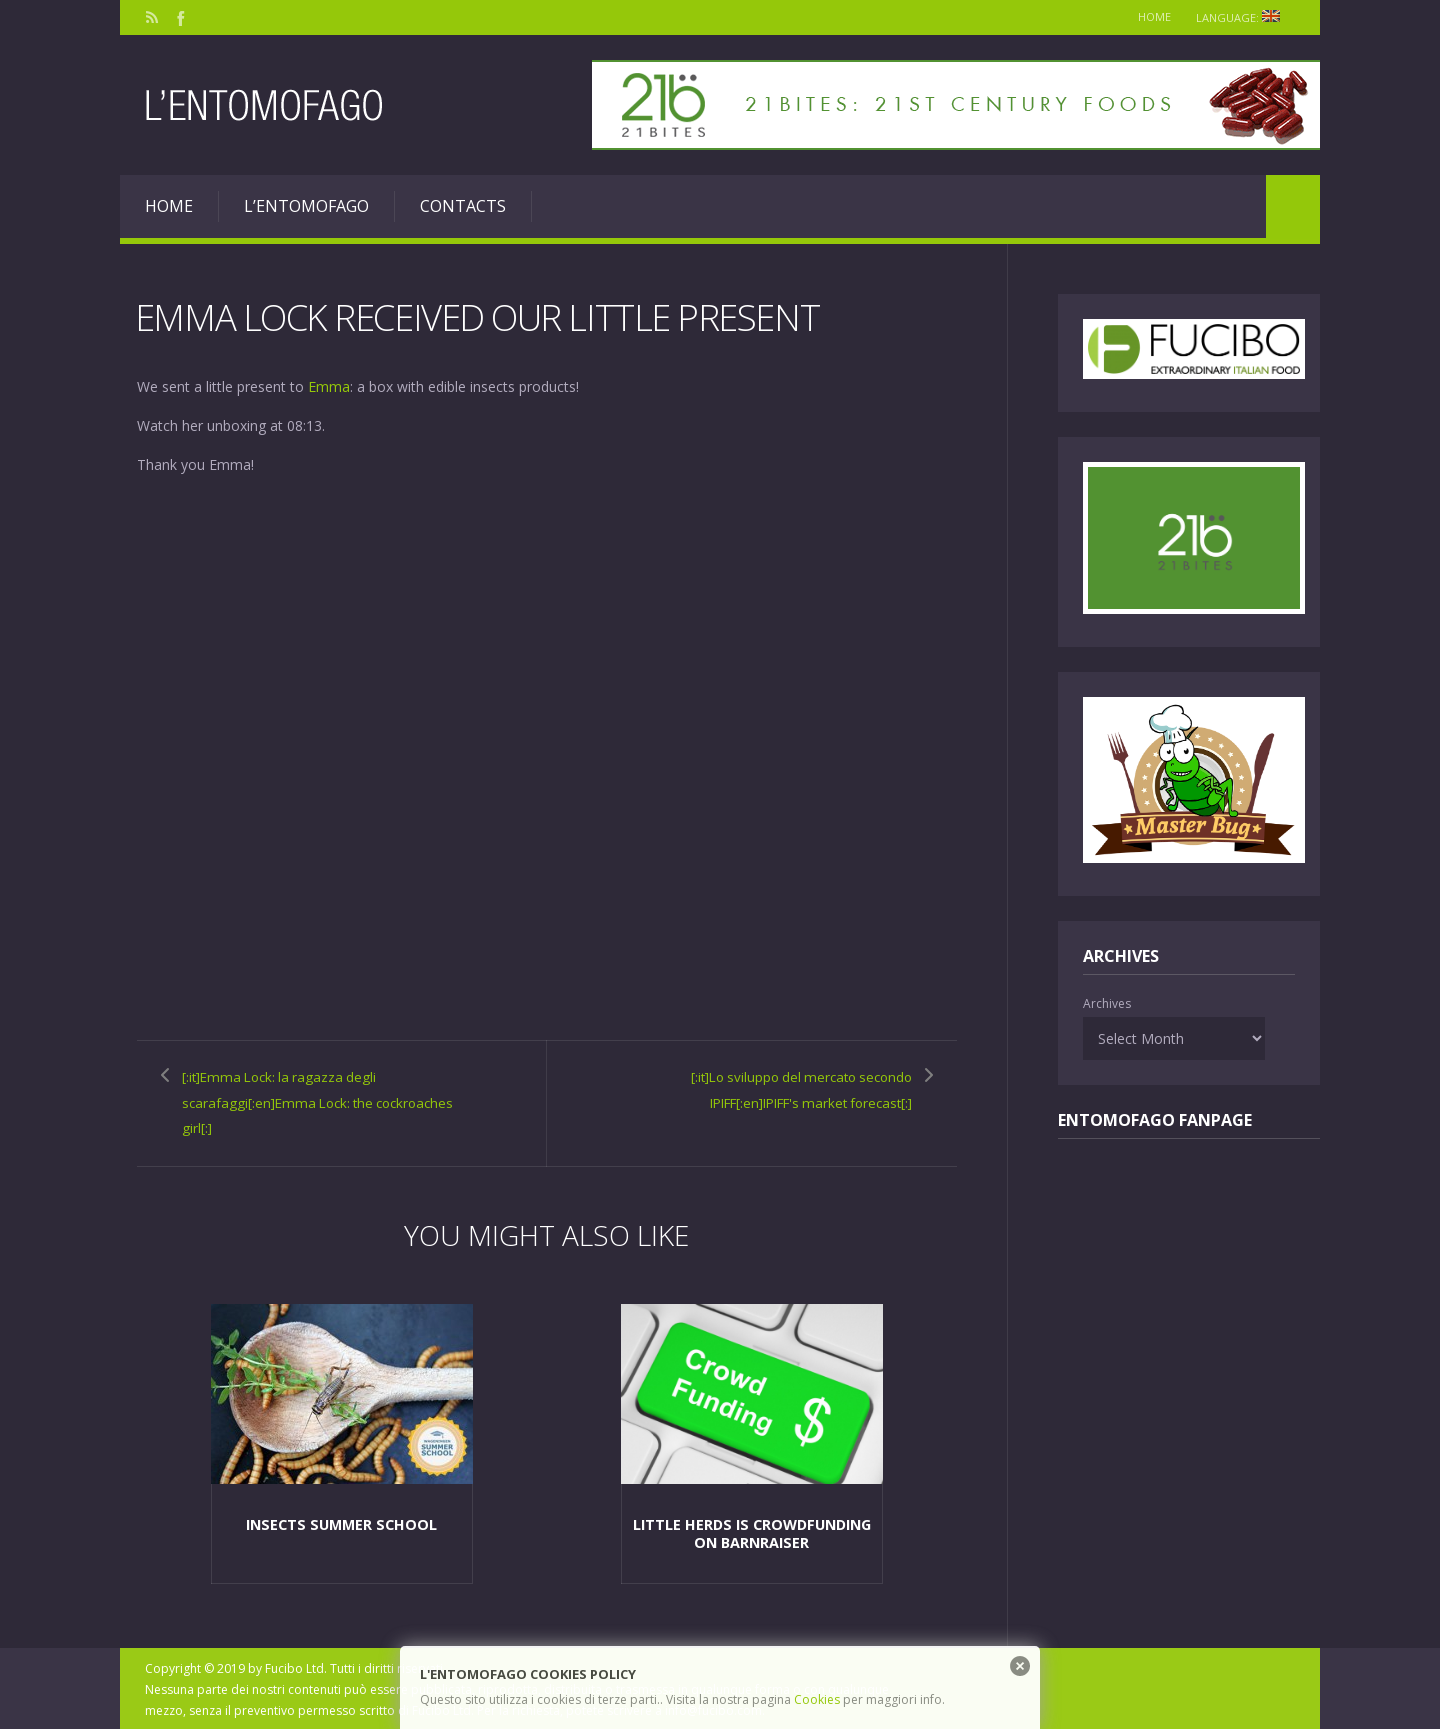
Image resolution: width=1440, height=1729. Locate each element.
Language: (1241, 17)
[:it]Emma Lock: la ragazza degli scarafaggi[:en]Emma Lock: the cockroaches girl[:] (305, 1100)
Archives (1107, 1003)
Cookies (817, 1699)
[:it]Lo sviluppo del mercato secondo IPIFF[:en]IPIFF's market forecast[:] (770, 1088)
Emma (329, 385)
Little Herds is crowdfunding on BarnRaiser (751, 1529)
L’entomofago (306, 206)
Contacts (463, 206)
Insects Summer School (341, 1520)
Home (1146, 16)
